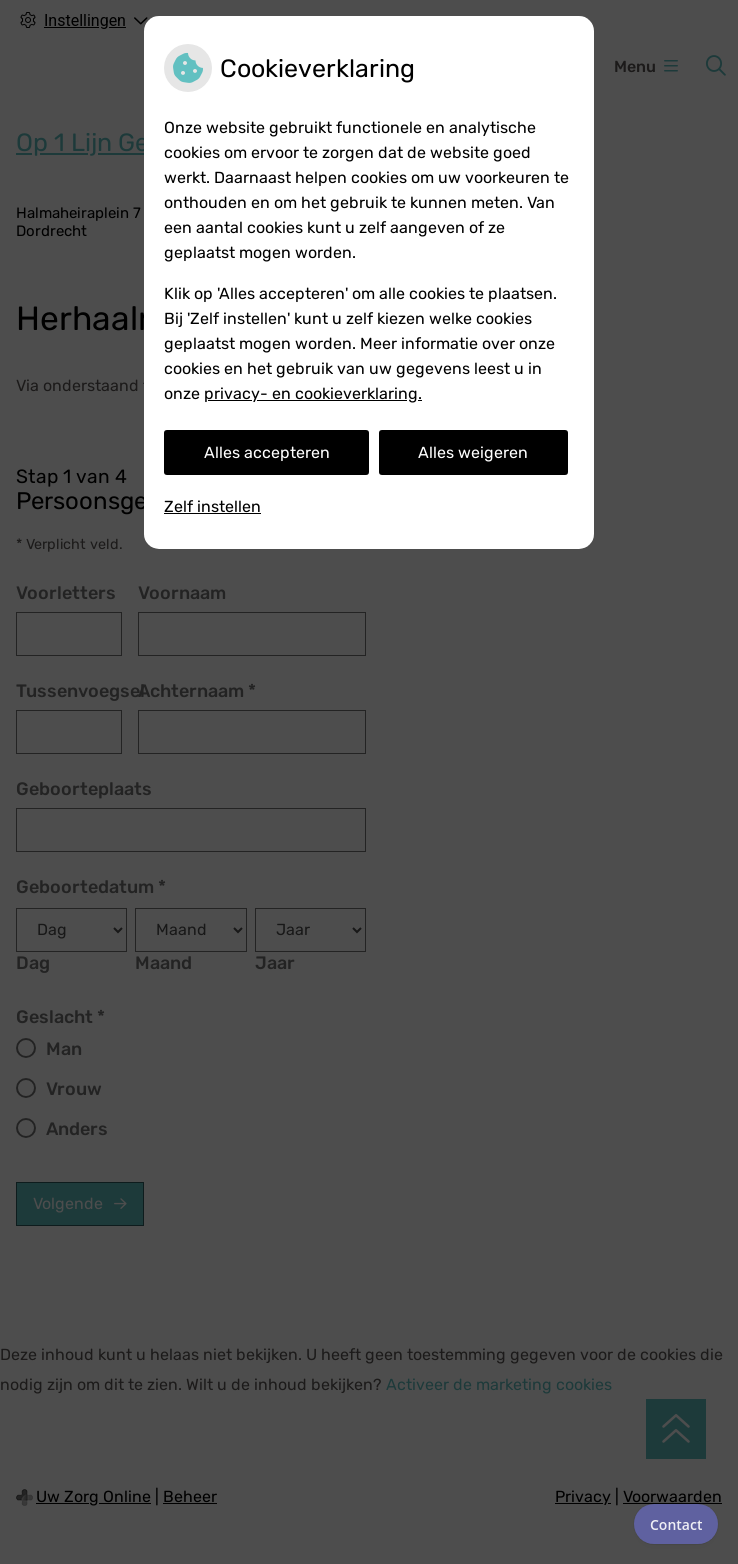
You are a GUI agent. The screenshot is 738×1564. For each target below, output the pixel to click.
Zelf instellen (212, 506)
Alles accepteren (267, 452)
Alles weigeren (473, 452)
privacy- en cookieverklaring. (313, 393)
